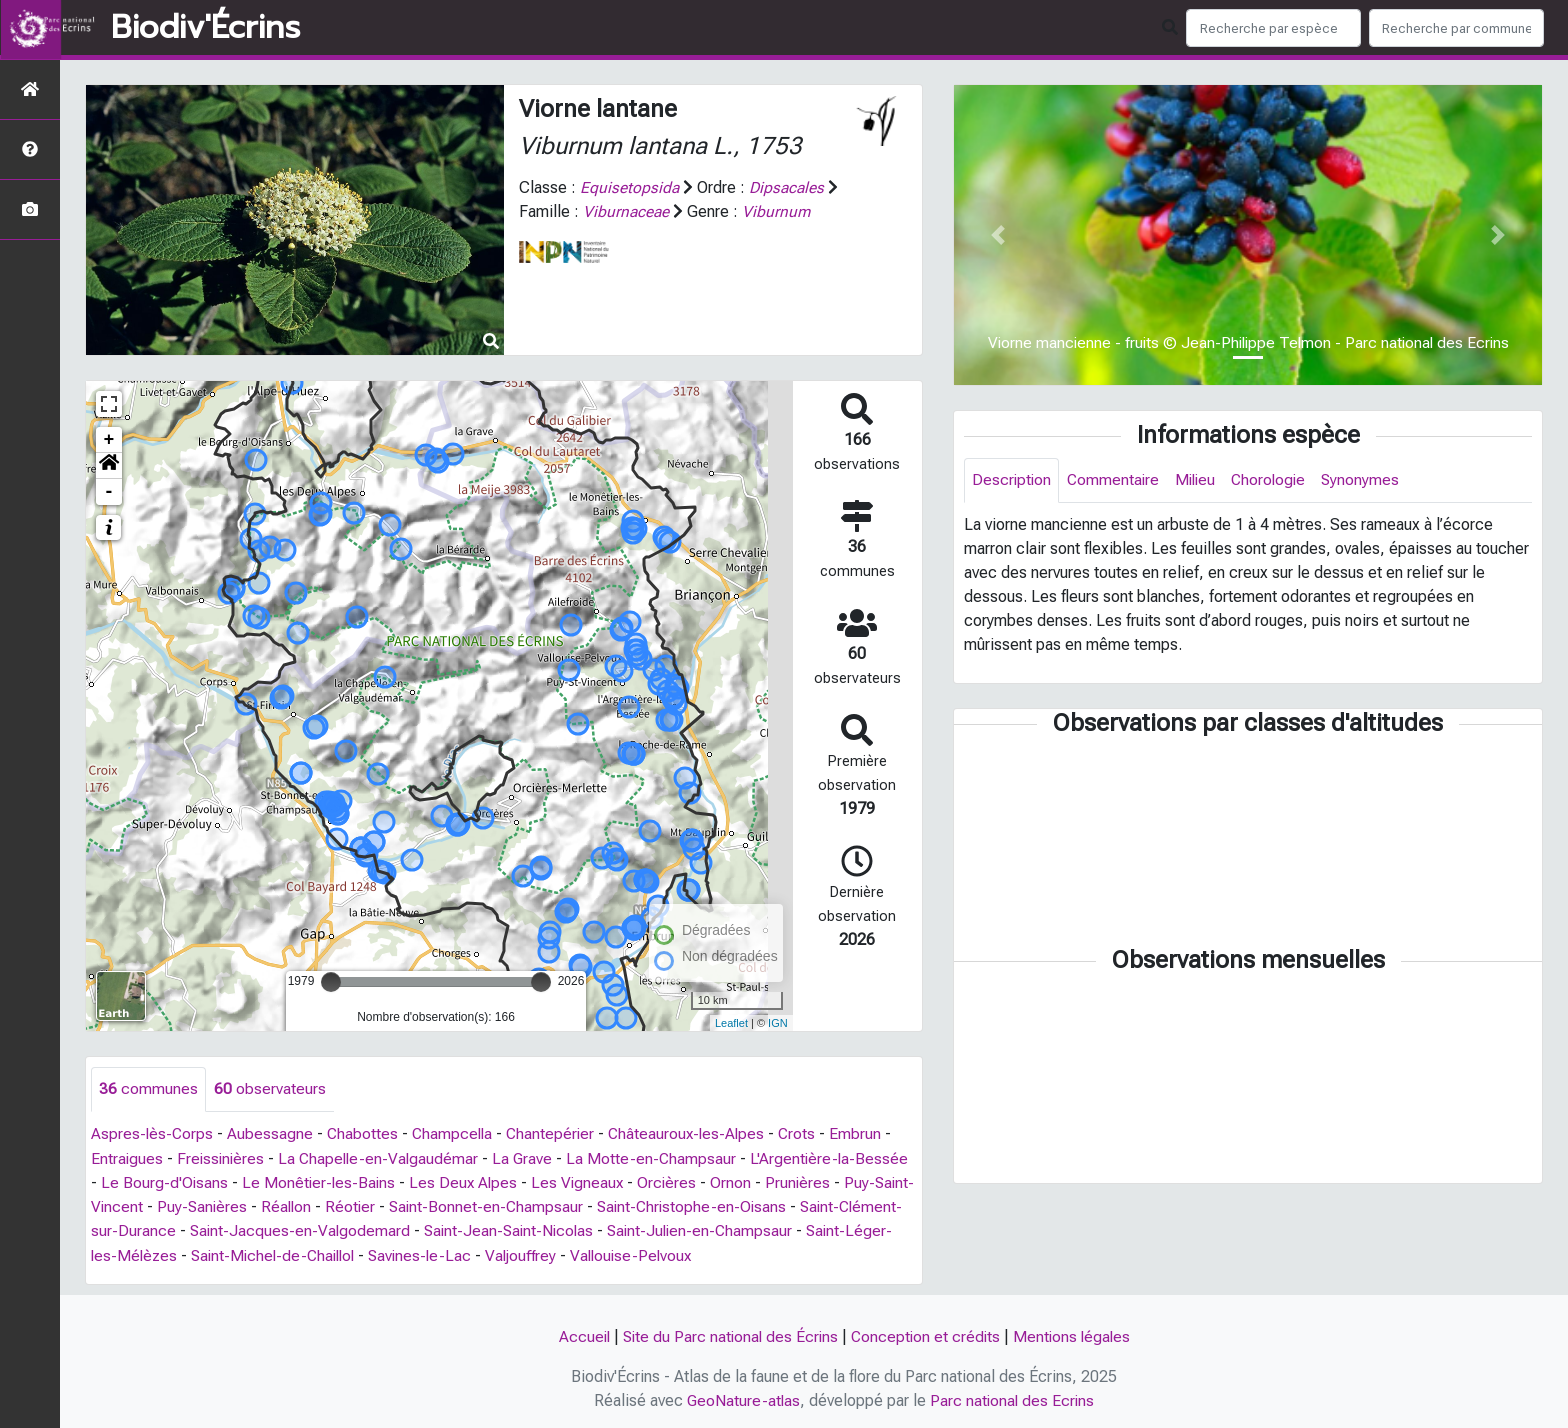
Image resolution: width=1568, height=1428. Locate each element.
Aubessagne (272, 1134)
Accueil (578, 1335)
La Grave (530, 1158)
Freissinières (223, 1158)
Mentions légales (1076, 1335)
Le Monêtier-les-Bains (378, 1182)
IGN (778, 1023)
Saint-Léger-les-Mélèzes (189, 1254)
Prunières (864, 1182)
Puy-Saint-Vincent (153, 1206)
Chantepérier (557, 1134)
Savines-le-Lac (531, 1254)
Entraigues (127, 1158)
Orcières (732, 1182)
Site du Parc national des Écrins (728, 1335)
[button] (109, 466)
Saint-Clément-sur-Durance (186, 1230)
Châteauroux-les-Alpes (696, 1134)
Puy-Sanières (276, 1206)
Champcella (456, 1134)
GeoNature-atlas (742, 1399)
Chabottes (365, 1134)
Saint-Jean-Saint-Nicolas (620, 1230)
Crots (809, 1134)
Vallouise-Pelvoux (749, 1254)
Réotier (427, 1206)
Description (1012, 480)
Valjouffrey (635, 1254)
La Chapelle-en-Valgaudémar (384, 1158)
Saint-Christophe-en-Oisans (775, 1206)
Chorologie (1276, 480)
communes (148, 1089)
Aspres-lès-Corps (153, 1134)
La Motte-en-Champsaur (660, 1158)
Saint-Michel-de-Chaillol (378, 1254)
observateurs (270, 1089)
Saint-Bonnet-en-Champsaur (565, 1206)
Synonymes (1370, 480)
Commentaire (1116, 480)
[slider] (331, 982)
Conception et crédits (927, 1335)
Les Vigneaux (641, 1182)
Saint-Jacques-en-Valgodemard (407, 1230)
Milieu (1200, 480)
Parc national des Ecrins (1013, 1399)
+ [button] (109, 440)
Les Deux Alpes (525, 1182)
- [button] (109, 492)
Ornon (796, 1182)
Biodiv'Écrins (205, 28)
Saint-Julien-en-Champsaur (817, 1230)
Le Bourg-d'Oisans (222, 1182)
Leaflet (731, 1023)
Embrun (868, 1134)
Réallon (362, 1206)
